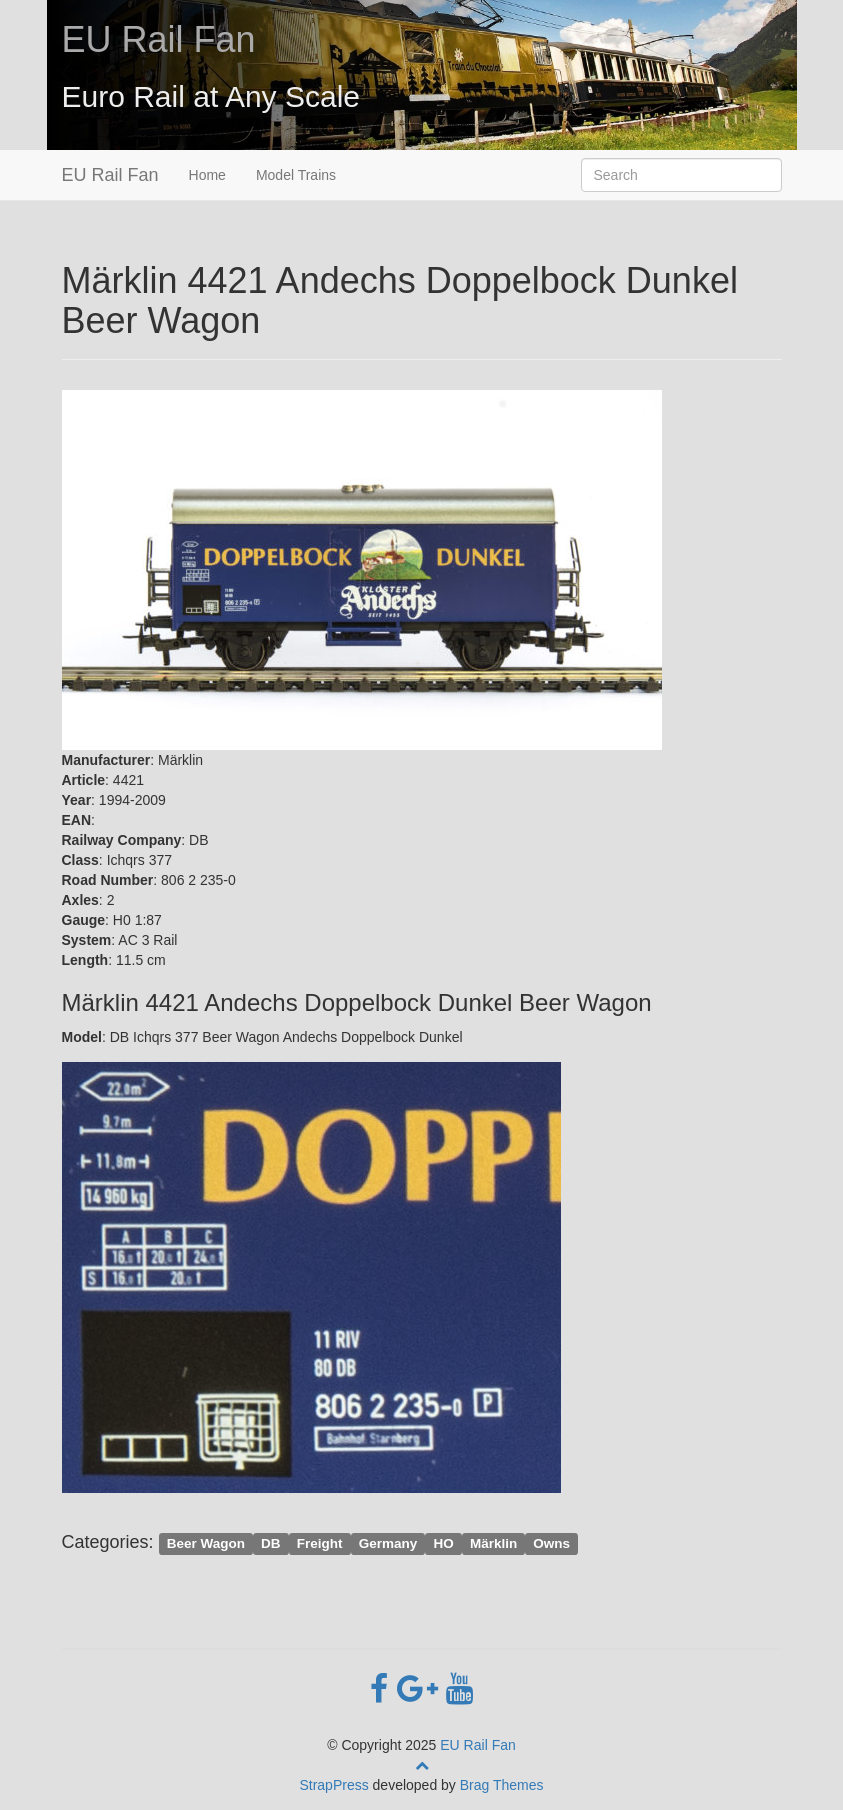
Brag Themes (502, 1785)
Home (207, 175)
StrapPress (333, 1785)
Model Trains (296, 175)
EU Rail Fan (159, 39)
